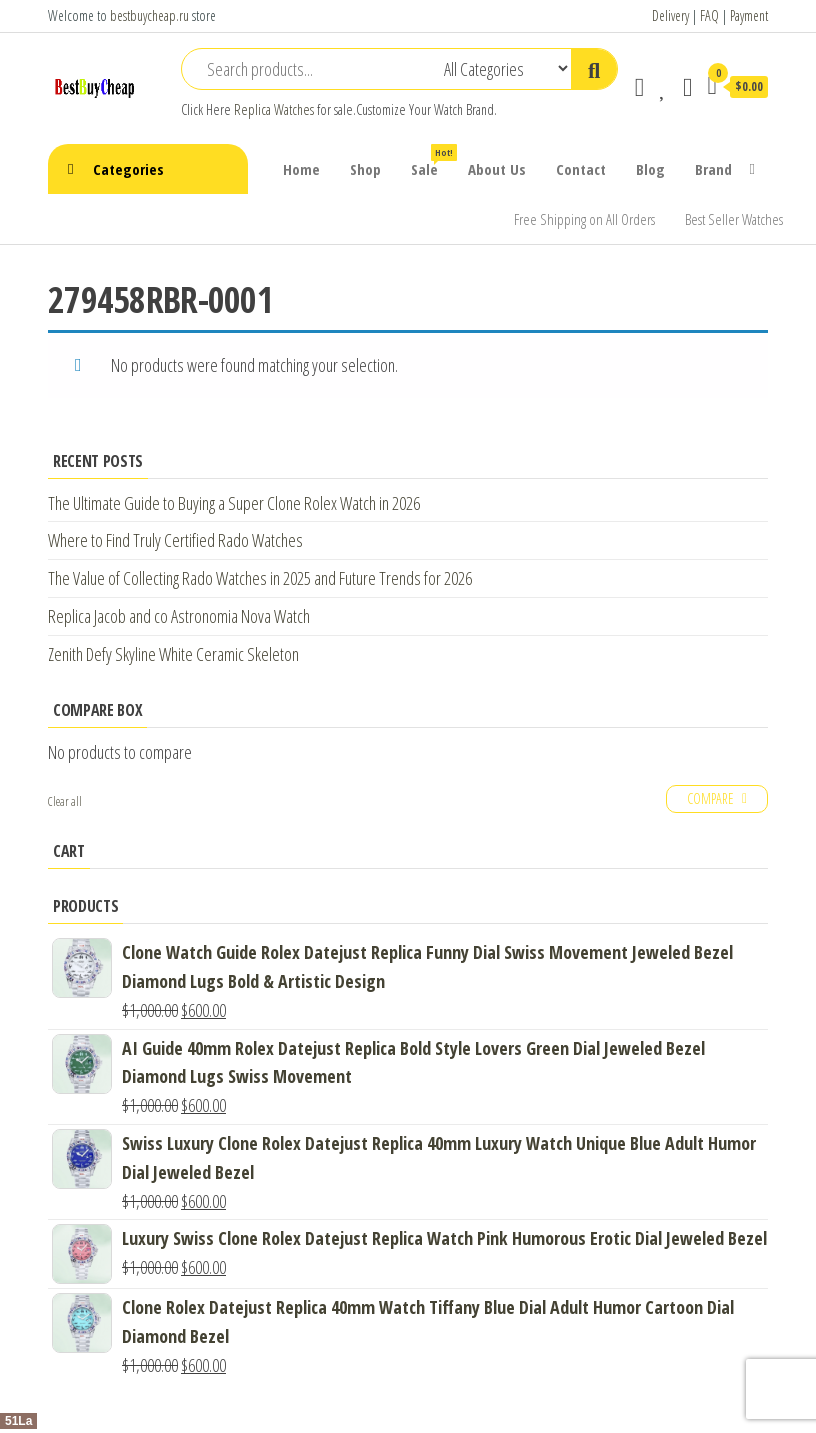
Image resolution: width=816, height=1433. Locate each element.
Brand (713, 169)
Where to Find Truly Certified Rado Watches (175, 540)
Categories (128, 169)
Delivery (670, 15)
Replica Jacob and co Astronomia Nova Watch (179, 616)
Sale (432, 161)
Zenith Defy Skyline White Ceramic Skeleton (173, 654)
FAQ (709, 15)
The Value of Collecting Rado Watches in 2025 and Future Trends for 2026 (260, 578)
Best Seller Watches (734, 219)
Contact (581, 169)
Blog (650, 169)
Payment (749, 15)
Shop (365, 169)
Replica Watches (274, 109)
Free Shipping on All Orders (584, 219)
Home (301, 169)
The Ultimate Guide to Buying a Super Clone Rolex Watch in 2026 (234, 503)
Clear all (65, 801)
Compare (710, 798)
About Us (497, 169)
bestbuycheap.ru (149, 15)
